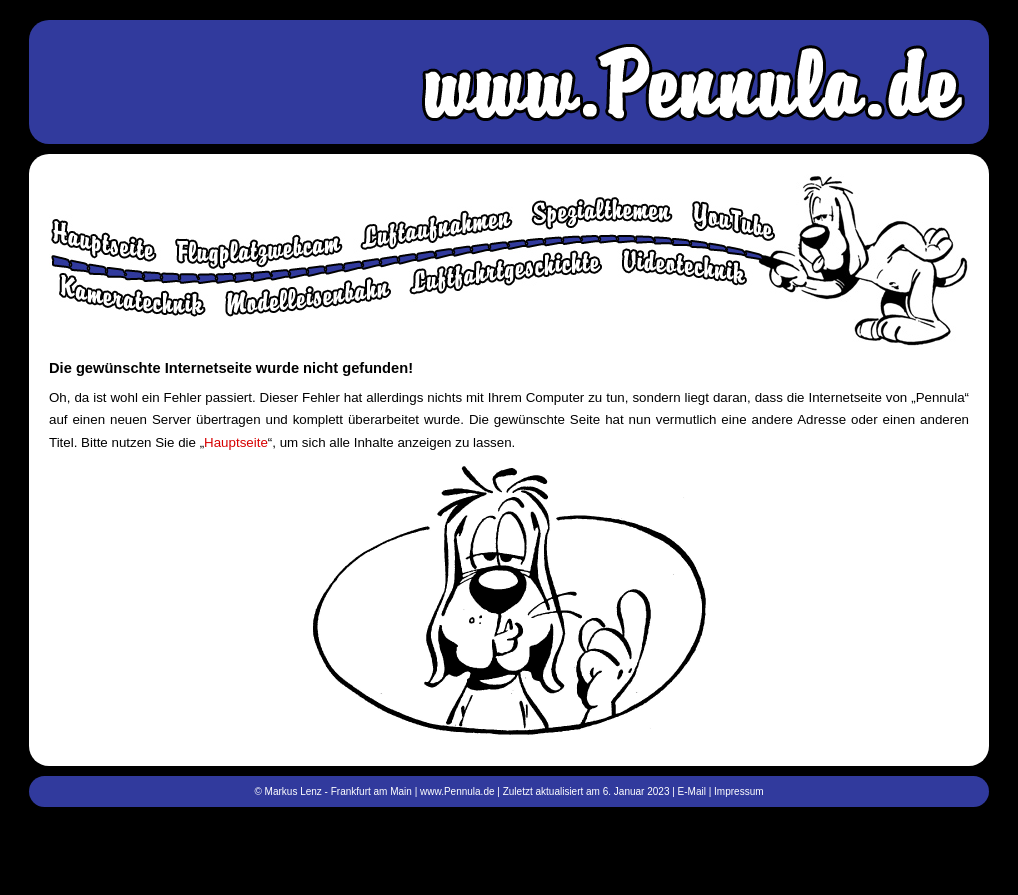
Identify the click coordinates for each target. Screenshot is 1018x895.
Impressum (738, 791)
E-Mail (692, 791)
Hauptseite (236, 442)
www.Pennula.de (457, 791)
